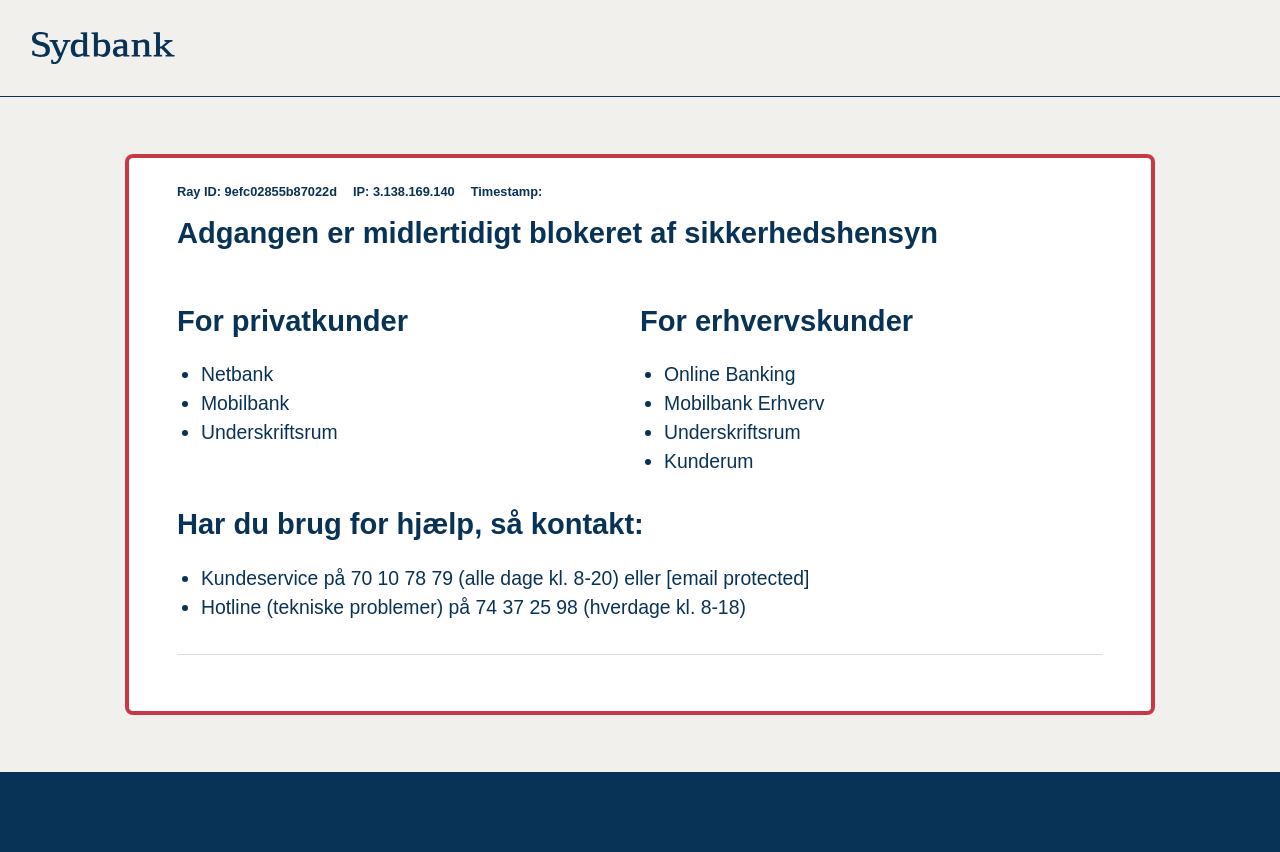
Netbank (237, 374)
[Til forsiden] (103, 52)
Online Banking (729, 374)
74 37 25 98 (527, 607)
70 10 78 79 (402, 578)
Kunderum (708, 461)
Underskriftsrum (269, 432)
